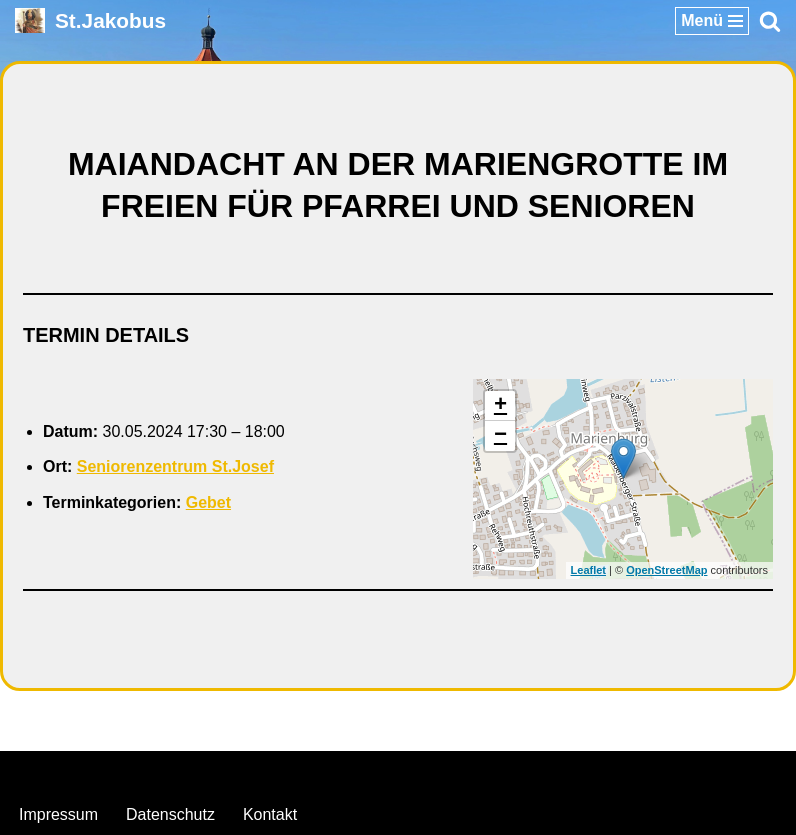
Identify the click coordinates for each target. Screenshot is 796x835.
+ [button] (500, 406)
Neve (295, 771)
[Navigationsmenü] (712, 21)
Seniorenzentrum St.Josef (175, 466)
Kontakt (270, 814)
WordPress (479, 771)
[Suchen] (770, 21)
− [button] (500, 436)
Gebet (208, 502)
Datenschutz (170, 814)
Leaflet (588, 570)
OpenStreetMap (666, 570)
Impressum (58, 814)
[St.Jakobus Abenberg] (90, 20)
